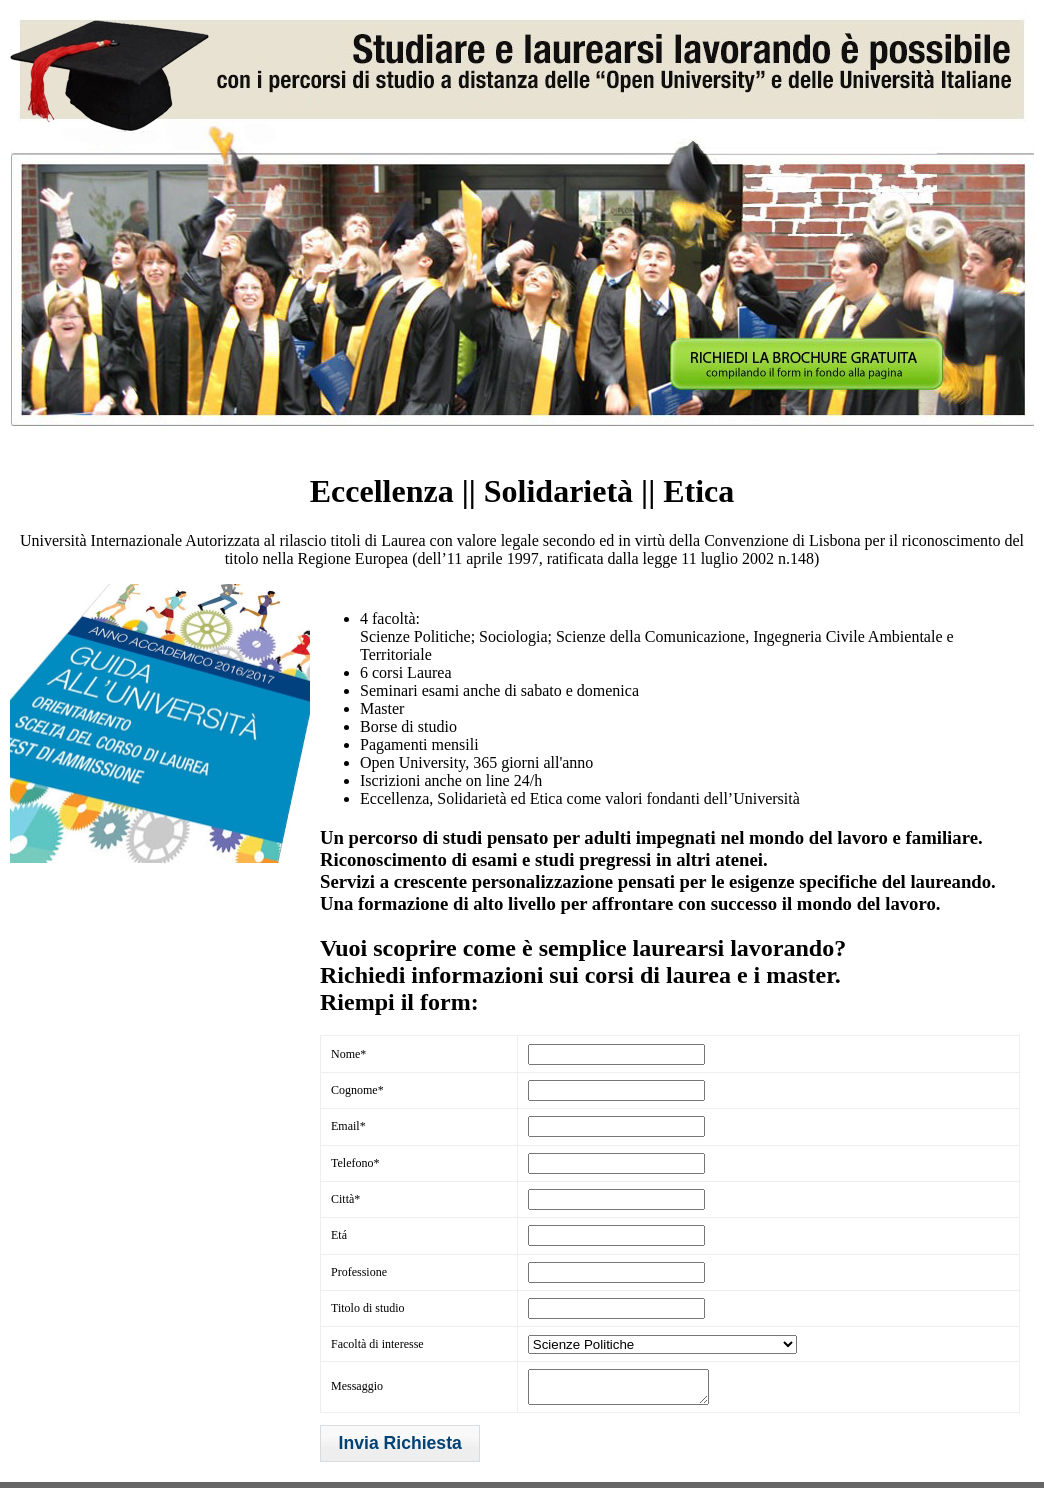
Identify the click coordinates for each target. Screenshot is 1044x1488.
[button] (400, 1449)
